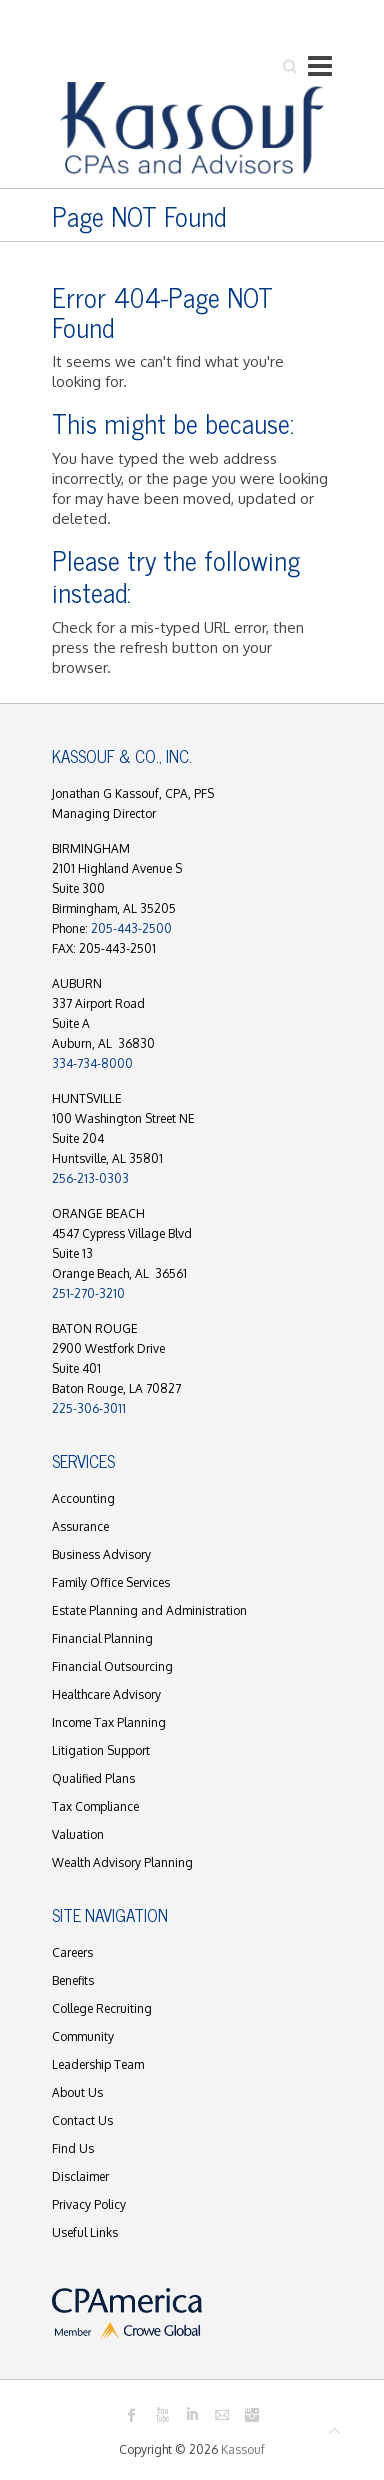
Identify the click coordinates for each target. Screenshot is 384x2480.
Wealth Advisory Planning (122, 1862)
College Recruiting (102, 2008)
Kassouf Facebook (132, 2415)
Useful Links (85, 2232)
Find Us (73, 2148)
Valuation (78, 1834)
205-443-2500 (131, 928)
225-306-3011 (89, 1408)
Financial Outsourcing (112, 1666)
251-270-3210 (88, 1293)
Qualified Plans (93, 1778)
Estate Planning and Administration (149, 1610)
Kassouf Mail (222, 2415)
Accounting (83, 1498)
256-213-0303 (90, 1178)
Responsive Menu (320, 65)
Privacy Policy (89, 2204)
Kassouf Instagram (252, 2415)
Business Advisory (101, 1554)
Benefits (73, 1980)
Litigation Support (101, 1750)
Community (83, 2036)
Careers (72, 1952)
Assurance (80, 1526)
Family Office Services (111, 1582)
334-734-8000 (92, 1063)
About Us (77, 2092)
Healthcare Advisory (106, 1694)
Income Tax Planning (109, 1722)
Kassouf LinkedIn (192, 2415)
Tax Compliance (95, 1806)
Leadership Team (98, 2064)
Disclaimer (80, 2176)
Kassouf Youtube (162, 2415)
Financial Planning (102, 1638)
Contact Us (82, 2120)
